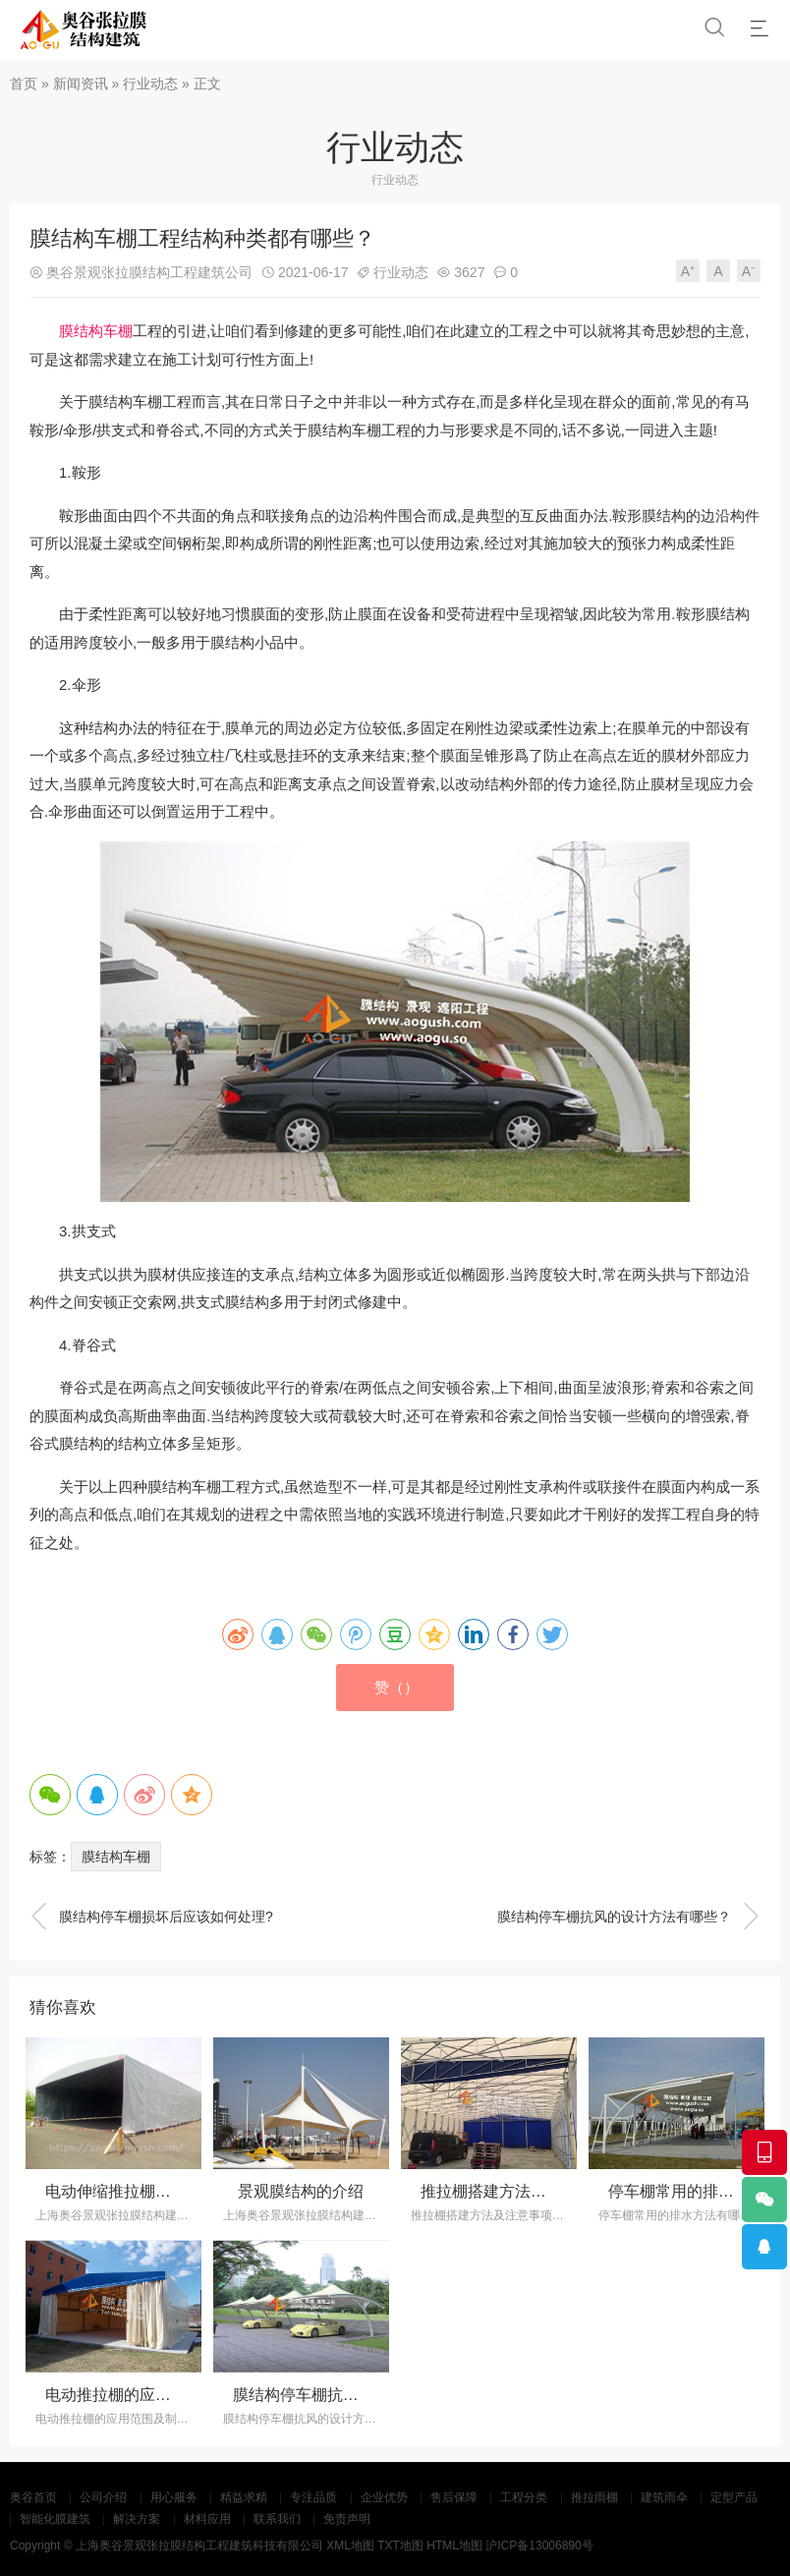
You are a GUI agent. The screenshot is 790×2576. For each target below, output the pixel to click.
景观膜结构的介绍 (301, 2191)
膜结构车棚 (96, 330)
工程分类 (523, 2497)
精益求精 (243, 2497)
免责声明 (346, 2519)
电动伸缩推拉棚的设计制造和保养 (163, 2191)
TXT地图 (400, 2545)
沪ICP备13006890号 (538, 2545)
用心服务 (174, 2497)
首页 (23, 83)
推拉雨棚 (594, 2497)
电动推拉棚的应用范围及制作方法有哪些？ (194, 2394)
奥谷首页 (33, 2497)
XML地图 (350, 2545)
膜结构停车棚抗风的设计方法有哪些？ (629, 1916)
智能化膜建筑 (55, 2519)
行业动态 (150, 83)
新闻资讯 (80, 83)
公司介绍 (103, 2497)
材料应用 (207, 2519)
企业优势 (384, 2497)
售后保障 (454, 2497)
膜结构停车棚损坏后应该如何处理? (151, 1916)
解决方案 (136, 2519)
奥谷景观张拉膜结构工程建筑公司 (149, 272)
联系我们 (277, 2519)
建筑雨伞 (664, 2497)
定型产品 (734, 2497)
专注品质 (313, 2497)
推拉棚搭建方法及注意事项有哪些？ (546, 2191)
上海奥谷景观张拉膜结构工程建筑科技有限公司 (199, 2545)
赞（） (396, 1687)
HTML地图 (454, 2545)
